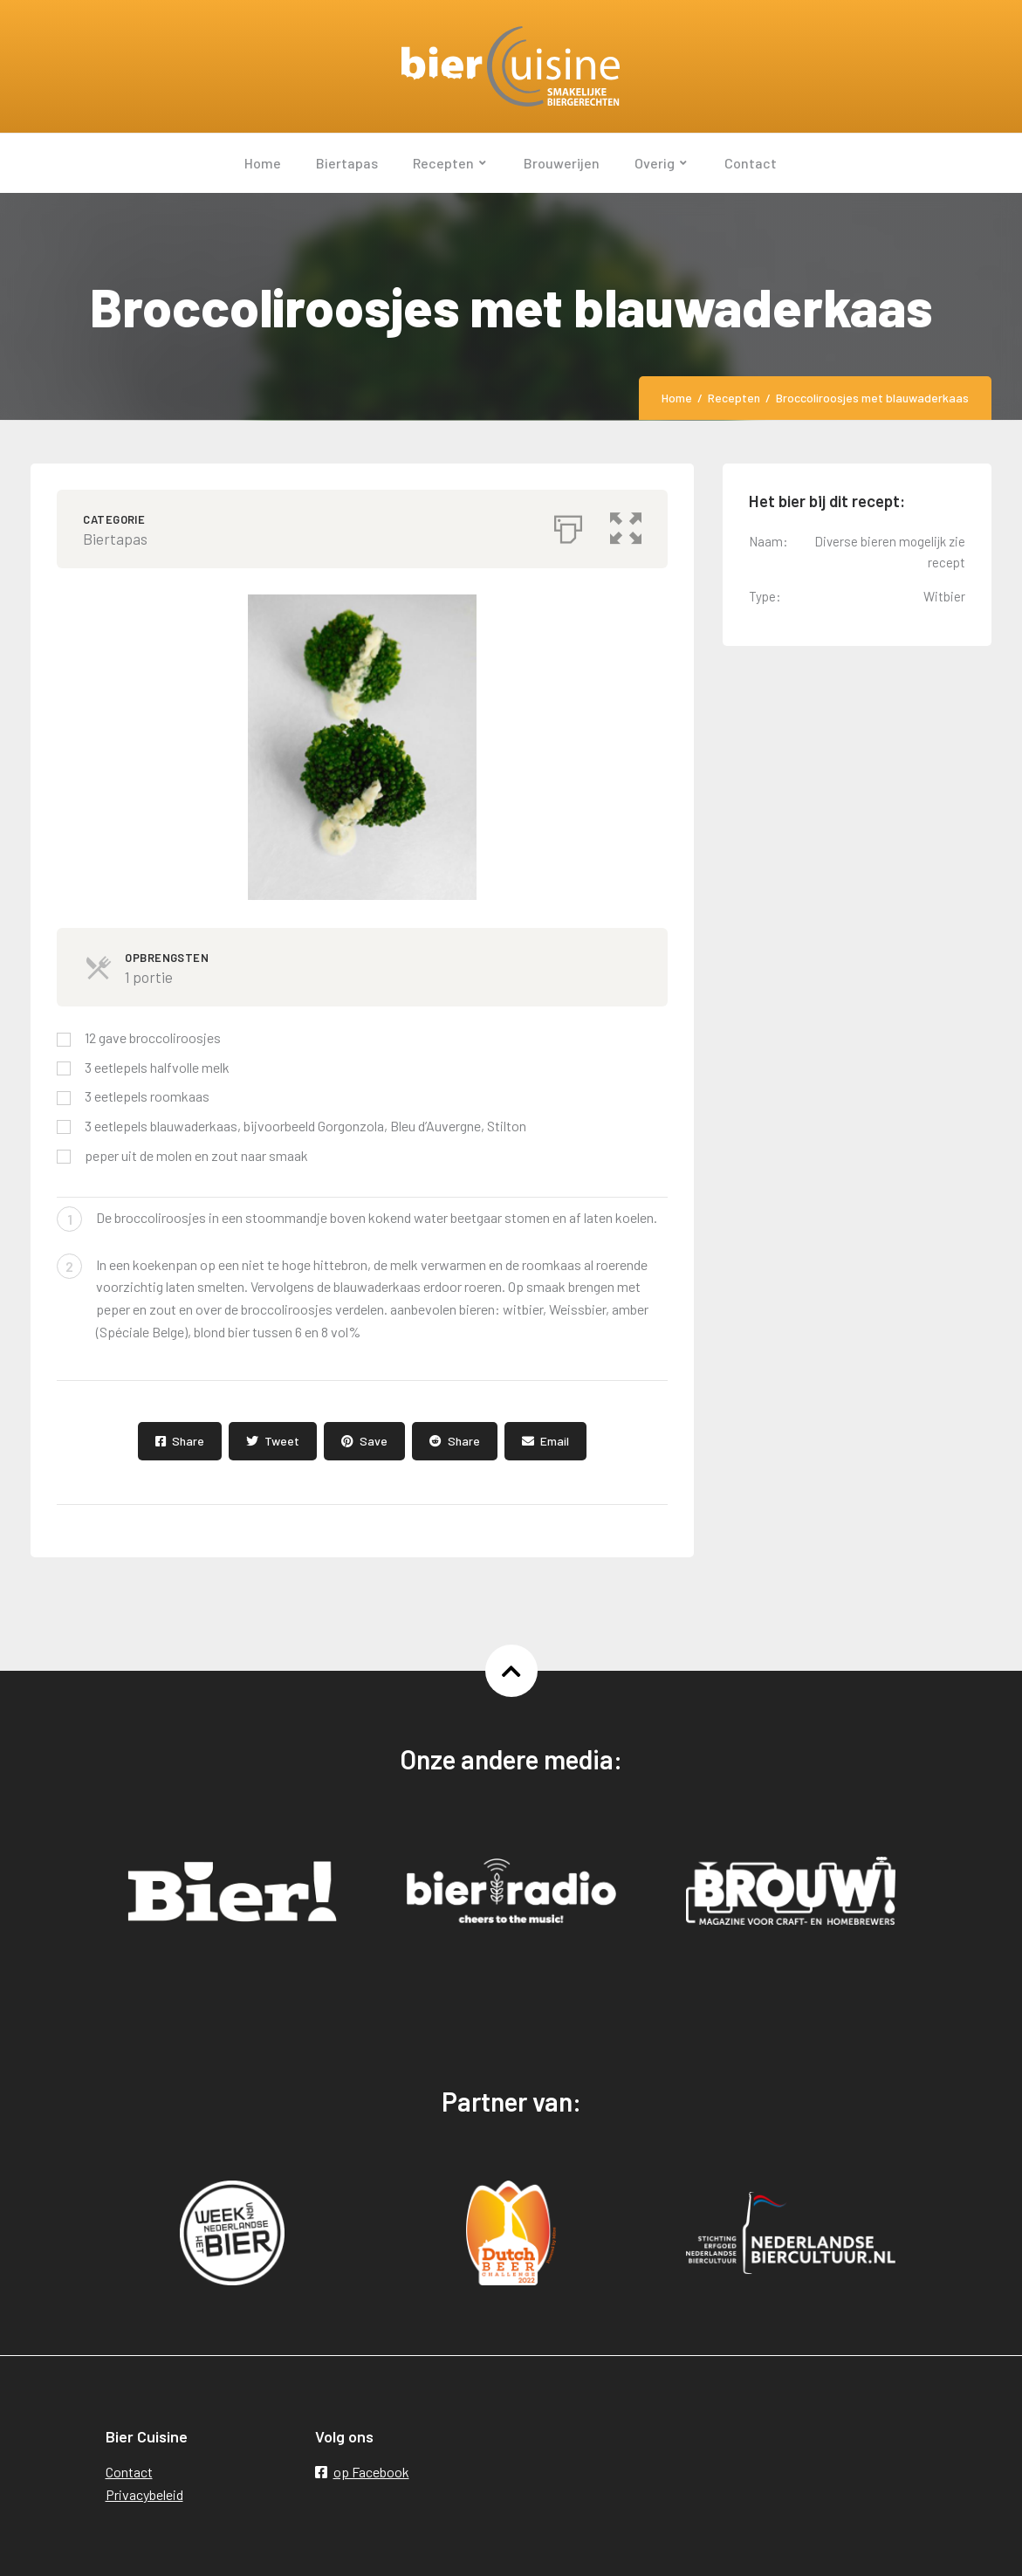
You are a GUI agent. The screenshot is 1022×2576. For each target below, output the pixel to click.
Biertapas (115, 538)
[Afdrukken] (568, 525)
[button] (625, 525)
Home (677, 397)
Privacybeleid (144, 2494)
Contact (129, 2471)
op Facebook (362, 2471)
